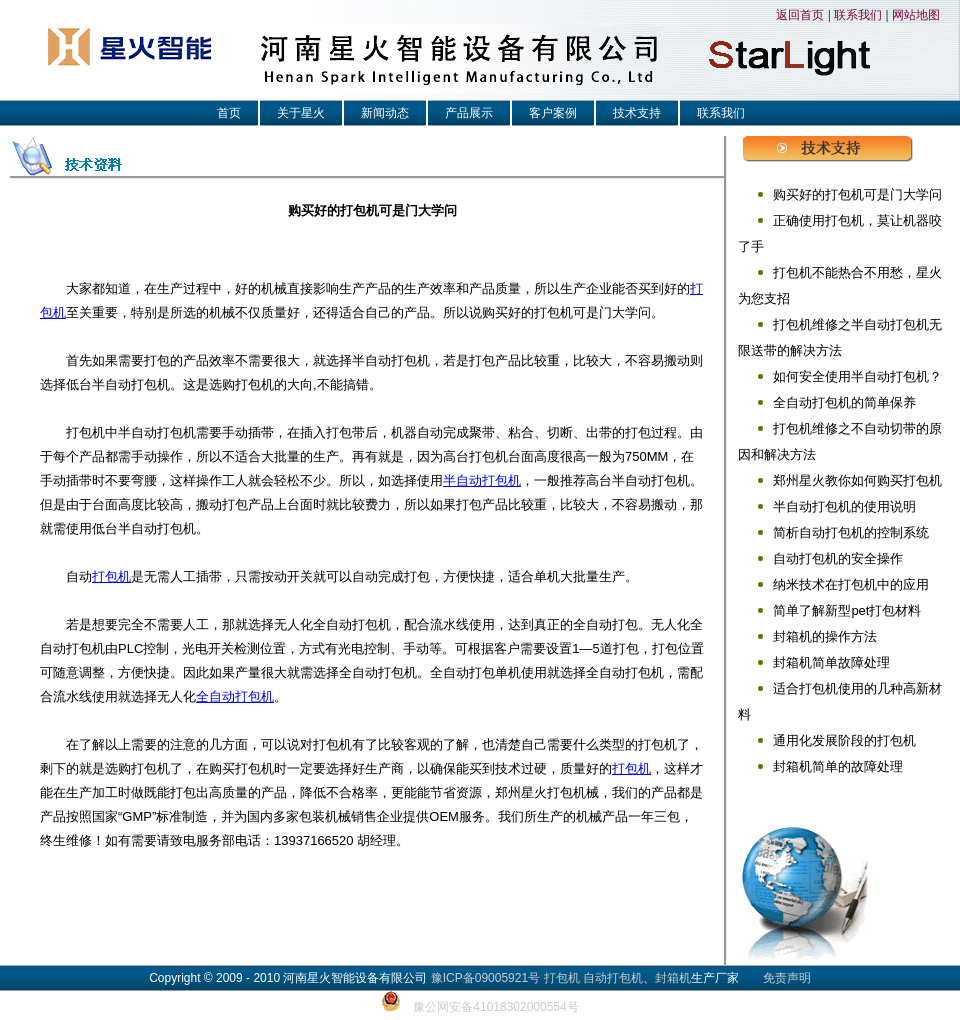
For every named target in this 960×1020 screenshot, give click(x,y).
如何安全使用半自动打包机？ (857, 376)
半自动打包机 (482, 480)
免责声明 (787, 978)
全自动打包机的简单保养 (844, 402)
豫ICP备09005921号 (485, 978)
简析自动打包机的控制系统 (851, 532)
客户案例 (553, 113)
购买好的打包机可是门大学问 (857, 194)
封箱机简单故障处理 (831, 662)
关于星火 (301, 113)
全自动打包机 (235, 696)
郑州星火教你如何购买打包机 (857, 480)
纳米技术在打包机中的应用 (851, 584)
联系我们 (858, 15)
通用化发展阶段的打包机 (844, 740)
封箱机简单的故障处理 (838, 766)
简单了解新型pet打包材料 (847, 610)
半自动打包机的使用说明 (844, 506)
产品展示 (469, 113)
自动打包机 (613, 978)
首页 (229, 113)
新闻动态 (385, 113)
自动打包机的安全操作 (838, 558)
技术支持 (637, 113)
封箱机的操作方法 (825, 636)
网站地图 (916, 15)
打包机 (111, 576)
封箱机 (673, 978)
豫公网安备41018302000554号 (495, 1007)
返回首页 (800, 15)
